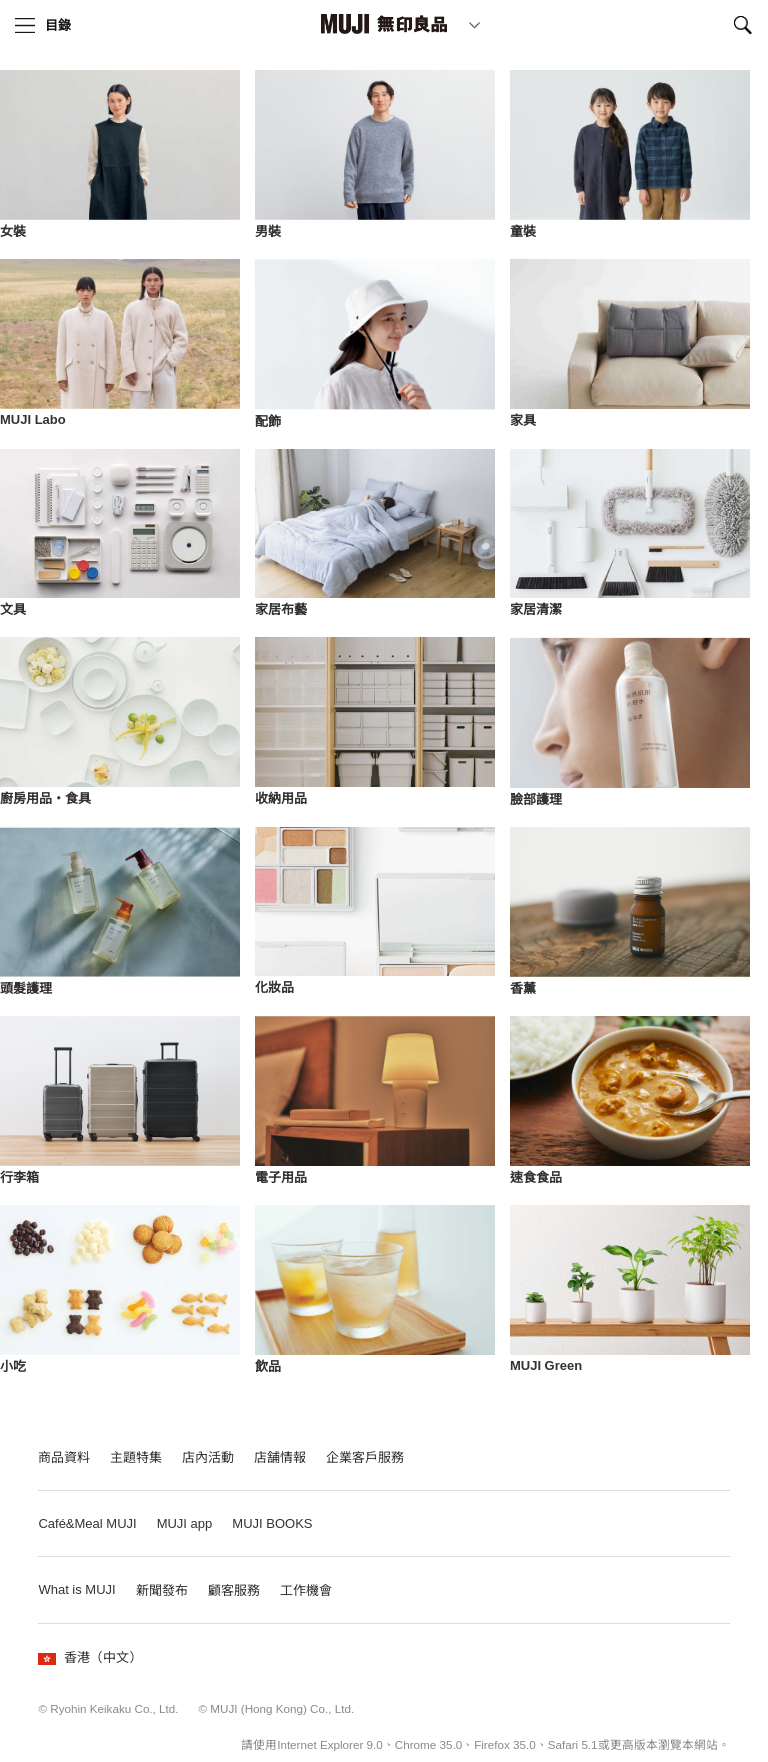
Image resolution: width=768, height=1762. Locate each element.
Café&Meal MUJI (87, 1523)
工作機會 (306, 1590)
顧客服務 (234, 1590)
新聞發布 (162, 1590)
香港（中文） (90, 1657)
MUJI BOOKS (272, 1523)
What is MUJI (76, 1589)
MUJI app (185, 1523)
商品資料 (64, 1457)
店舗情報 (280, 1457)
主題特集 (136, 1457)
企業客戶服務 (365, 1457)
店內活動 (208, 1457)
